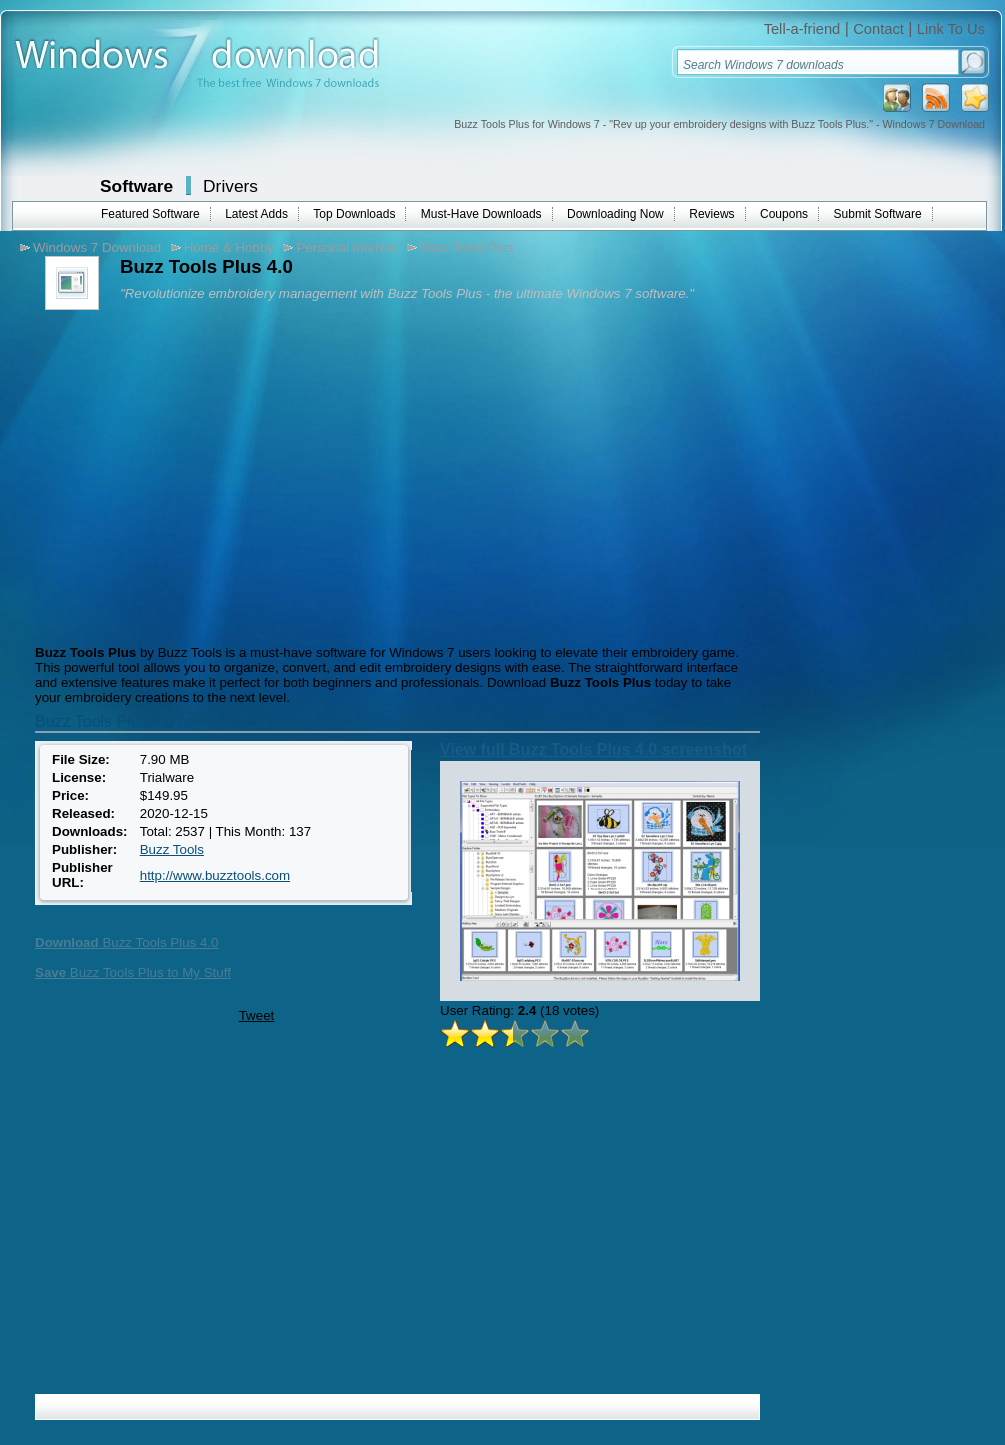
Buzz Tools (172, 849)
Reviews (711, 214)
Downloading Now (615, 214)
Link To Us (951, 29)
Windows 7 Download (97, 247)
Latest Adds (256, 214)
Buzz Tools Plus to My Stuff (133, 972)
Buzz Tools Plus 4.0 (126, 942)
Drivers (230, 186)
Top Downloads (354, 214)
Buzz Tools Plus (467, 247)
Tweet (257, 1015)
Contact (878, 29)
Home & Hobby (229, 247)
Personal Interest (346, 247)
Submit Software (878, 214)
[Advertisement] (198, 475)
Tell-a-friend (802, 29)
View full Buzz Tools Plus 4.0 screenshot (593, 749)
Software (136, 186)
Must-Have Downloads (481, 214)
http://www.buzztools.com (215, 875)
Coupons (784, 214)
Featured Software (150, 214)
